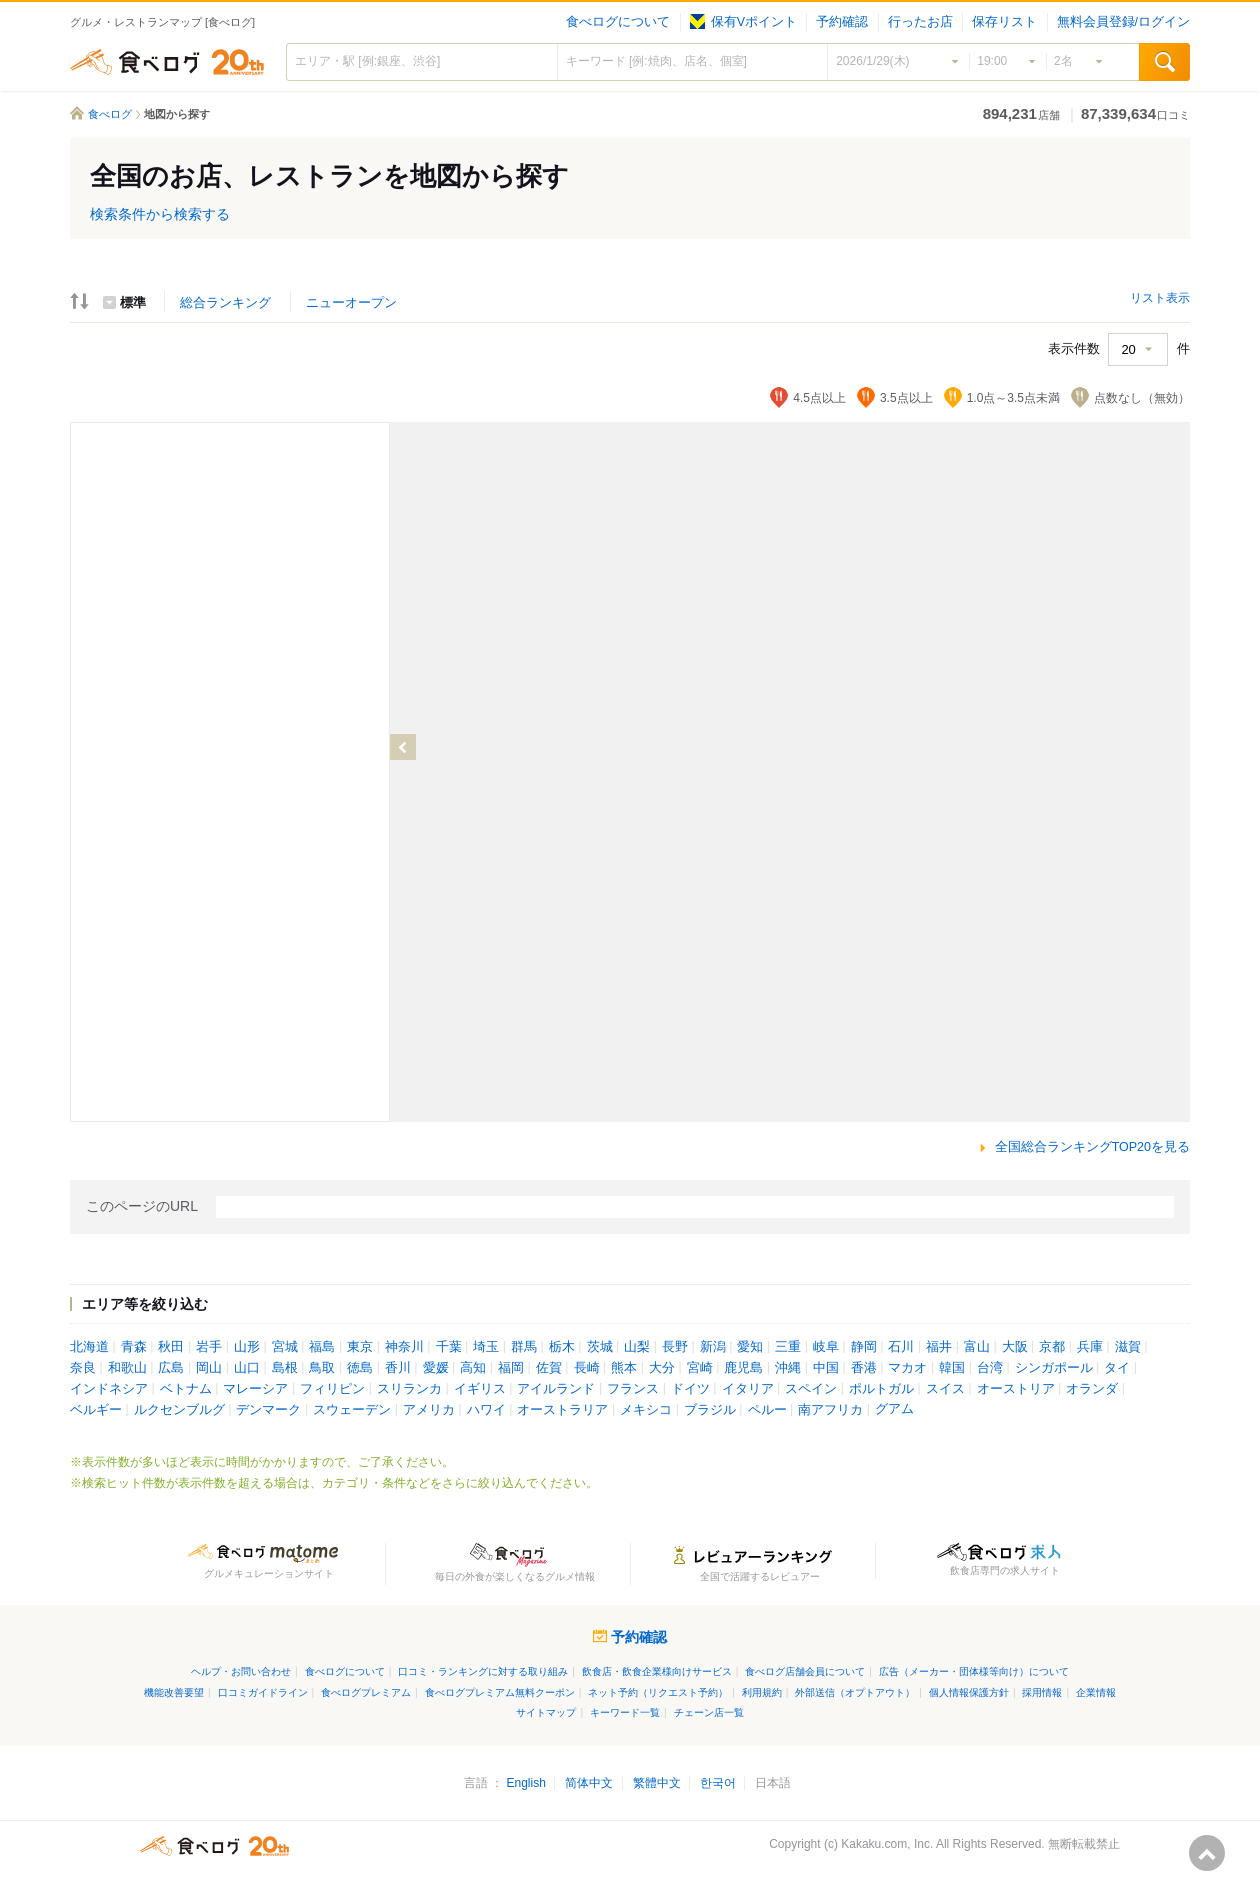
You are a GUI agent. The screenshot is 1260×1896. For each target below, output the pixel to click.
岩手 (209, 1347)
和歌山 (127, 1368)
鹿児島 (743, 1368)
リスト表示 (1160, 298)
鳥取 (322, 1368)
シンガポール (1054, 1368)
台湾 (990, 1368)
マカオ (907, 1368)
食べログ (167, 62)
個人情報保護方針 (969, 1692)
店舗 (1021, 115)
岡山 (209, 1368)
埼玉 (486, 1347)
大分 (662, 1368)
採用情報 (1042, 1692)
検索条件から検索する (160, 214)
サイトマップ (546, 1712)
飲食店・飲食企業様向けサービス (657, 1671)
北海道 (89, 1347)
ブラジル (710, 1410)
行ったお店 (920, 22)
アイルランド (556, 1389)
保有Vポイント (743, 22)
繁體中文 (657, 1783)
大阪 (1015, 1347)
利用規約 (762, 1692)
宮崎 (700, 1368)
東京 (360, 1347)
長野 (675, 1347)
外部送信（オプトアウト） (855, 1692)
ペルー (767, 1410)
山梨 (637, 1347)
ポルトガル (881, 1389)
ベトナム (186, 1389)
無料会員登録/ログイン (1123, 22)
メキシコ (646, 1410)
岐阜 (826, 1347)
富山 (977, 1347)
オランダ (1092, 1389)
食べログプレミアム (366, 1692)
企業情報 (1096, 1692)
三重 (788, 1347)
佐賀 (549, 1368)
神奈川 (404, 1347)
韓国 (952, 1368)
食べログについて (618, 22)
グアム (894, 1409)
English (525, 1783)
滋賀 (1128, 1347)
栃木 (562, 1347)
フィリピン (332, 1389)
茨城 (600, 1347)
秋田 (171, 1347)
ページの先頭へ (1207, 1853)
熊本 (624, 1368)
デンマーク (268, 1410)
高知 (473, 1368)
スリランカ (409, 1389)
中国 (826, 1368)
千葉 (449, 1347)
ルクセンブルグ (179, 1410)
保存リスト (1004, 22)
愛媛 (436, 1368)
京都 (1052, 1347)
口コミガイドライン (263, 1692)
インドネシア (109, 1389)
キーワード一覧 (625, 1712)
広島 (171, 1368)
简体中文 (589, 1783)
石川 (901, 1347)
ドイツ (690, 1389)
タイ (1117, 1368)
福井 (939, 1347)
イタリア (748, 1389)
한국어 (718, 1783)
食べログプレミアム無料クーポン (500, 1692)
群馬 (524, 1347)
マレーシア (255, 1389)
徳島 (360, 1368)
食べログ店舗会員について (805, 1671)
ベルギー (96, 1410)
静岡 (864, 1347)
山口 (247, 1368)
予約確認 (842, 22)
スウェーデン (352, 1410)
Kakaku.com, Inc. (887, 1844)
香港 (864, 1368)
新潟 (713, 1347)
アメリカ (429, 1410)
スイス (945, 1389)
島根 (285, 1368)
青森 (134, 1347)
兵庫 (1090, 1347)
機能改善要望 (174, 1692)
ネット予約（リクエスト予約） (658, 1692)
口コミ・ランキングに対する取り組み (483, 1671)
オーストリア (1016, 1389)
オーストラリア (562, 1410)
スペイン (811, 1389)
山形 (247, 1347)
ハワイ (486, 1410)
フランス (633, 1389)
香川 (398, 1368)
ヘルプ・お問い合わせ (241, 1671)
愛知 (750, 1347)
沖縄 (788, 1368)
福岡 (511, 1368)
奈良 (83, 1368)
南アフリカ (830, 1410)
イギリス (480, 1389)
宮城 (285, 1347)
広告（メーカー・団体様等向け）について (974, 1671)
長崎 (587, 1368)
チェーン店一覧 (709, 1712)
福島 (322, 1347)
